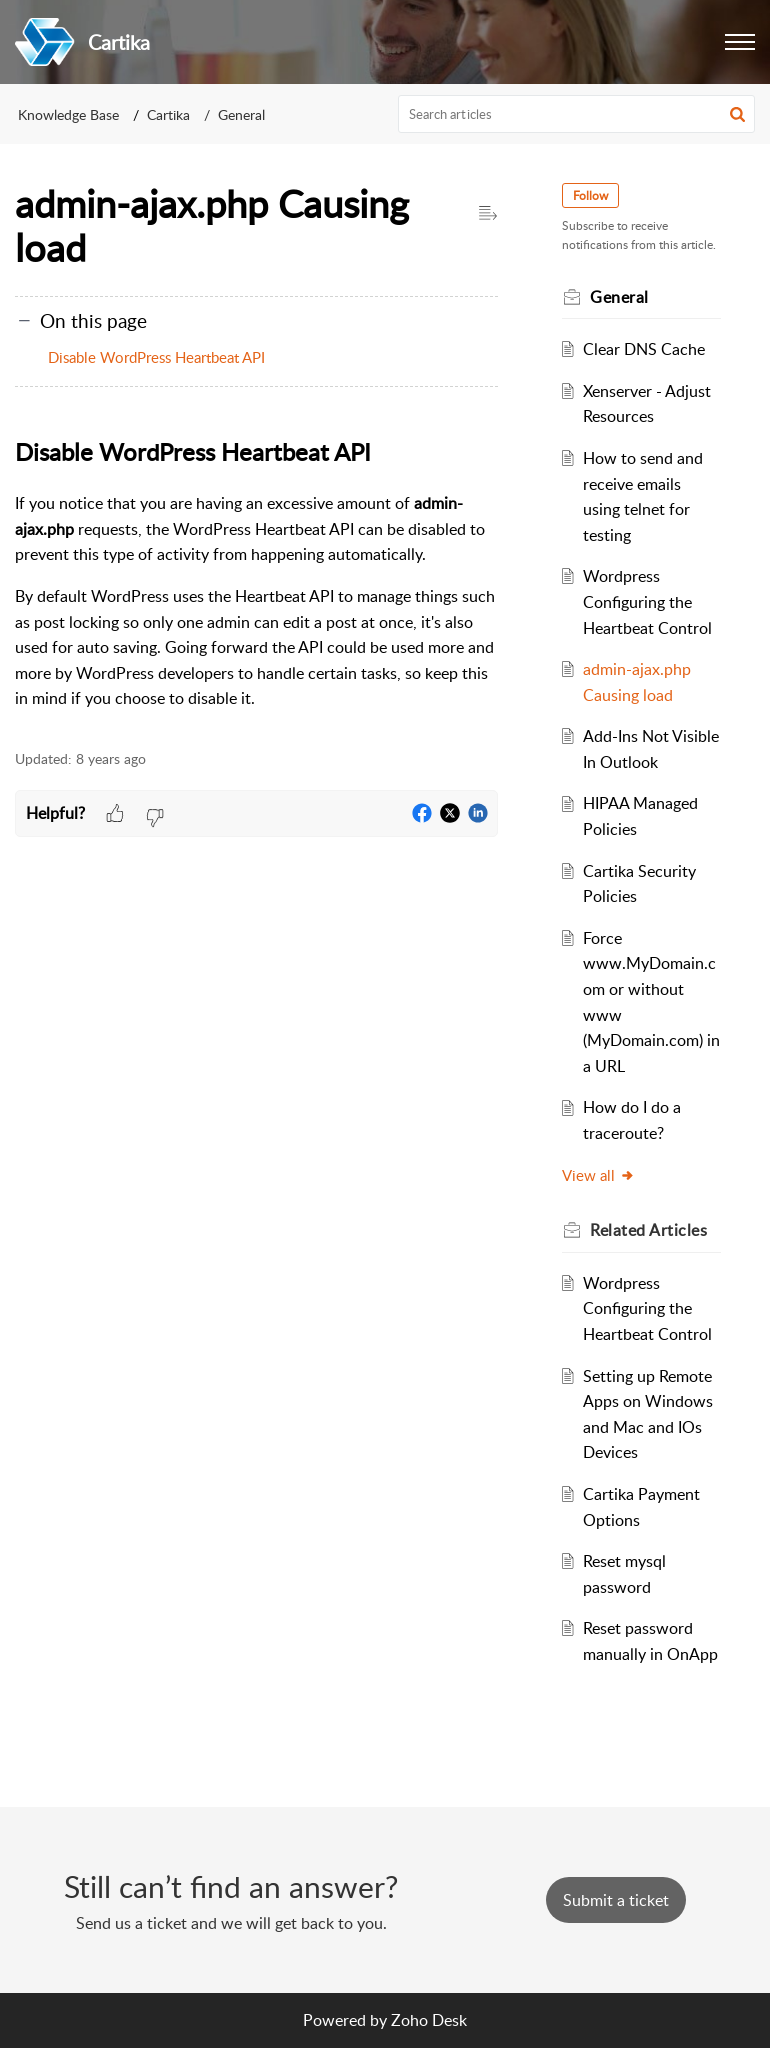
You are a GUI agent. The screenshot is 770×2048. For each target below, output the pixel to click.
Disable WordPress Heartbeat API (156, 357)
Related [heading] (648, 1230)
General (241, 114)
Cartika (168, 114)
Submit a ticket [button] (616, 1900)
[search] (577, 114)
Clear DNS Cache (644, 349)
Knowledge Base (68, 114)
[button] (740, 42)
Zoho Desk (429, 2020)
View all (598, 1175)
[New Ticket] (616, 1900)
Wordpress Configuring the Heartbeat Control (647, 601)
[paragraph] (256, 572)
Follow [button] (590, 195)
